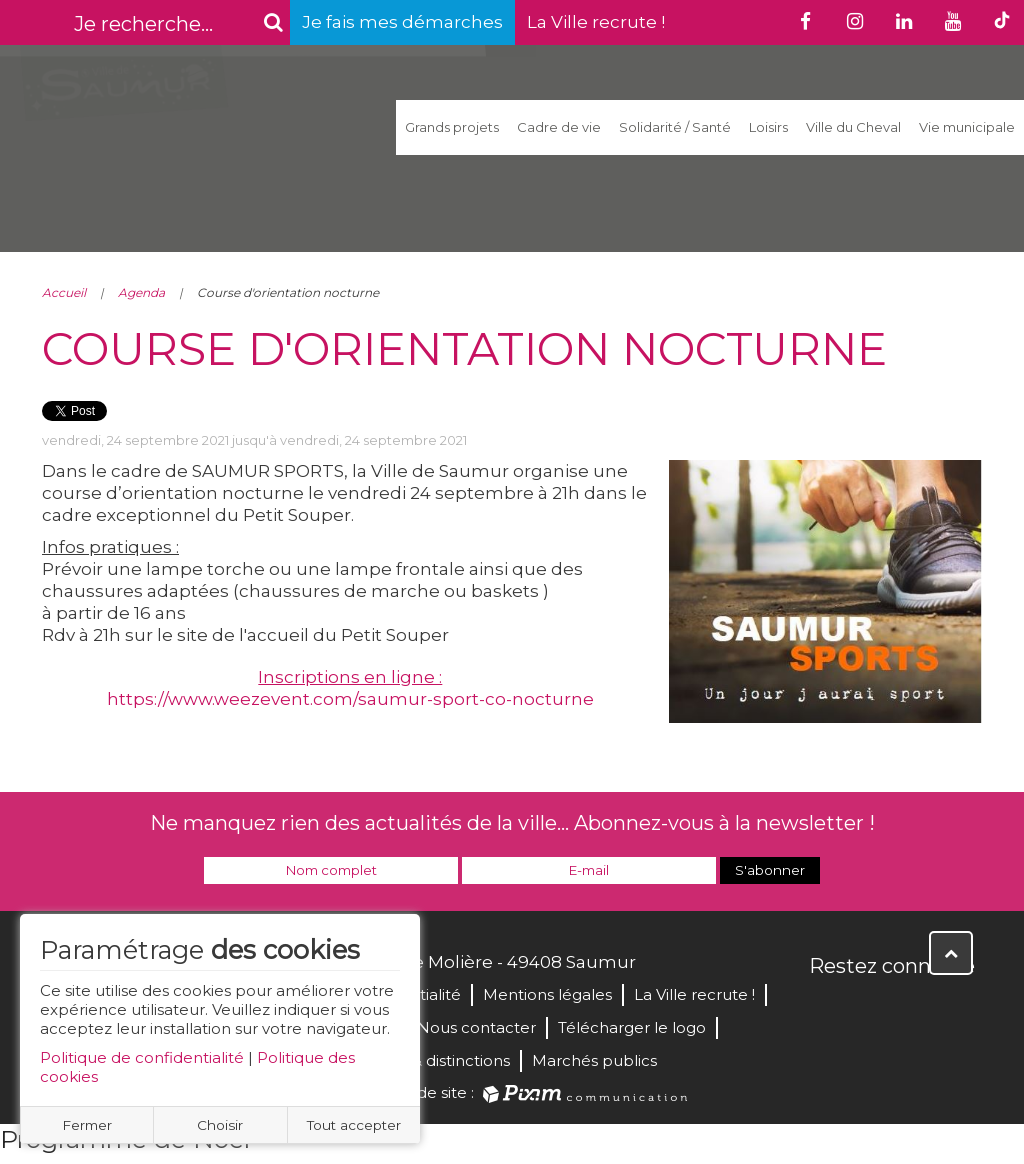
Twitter (870, 1009)
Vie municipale (967, 127)
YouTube (914, 1009)
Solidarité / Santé (675, 127)
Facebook (826, 1009)
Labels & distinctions (434, 1060)
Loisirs (768, 127)
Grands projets (452, 127)
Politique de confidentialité (142, 1057)
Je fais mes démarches (402, 22)
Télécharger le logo (632, 1027)
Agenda (141, 292)
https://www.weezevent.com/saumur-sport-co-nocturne (350, 699)
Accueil (64, 292)
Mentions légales (547, 994)
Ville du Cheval (853, 127)
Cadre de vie (559, 127)
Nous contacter (476, 1027)
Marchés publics (594, 1060)
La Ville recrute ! (596, 22)
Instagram (958, 1009)
